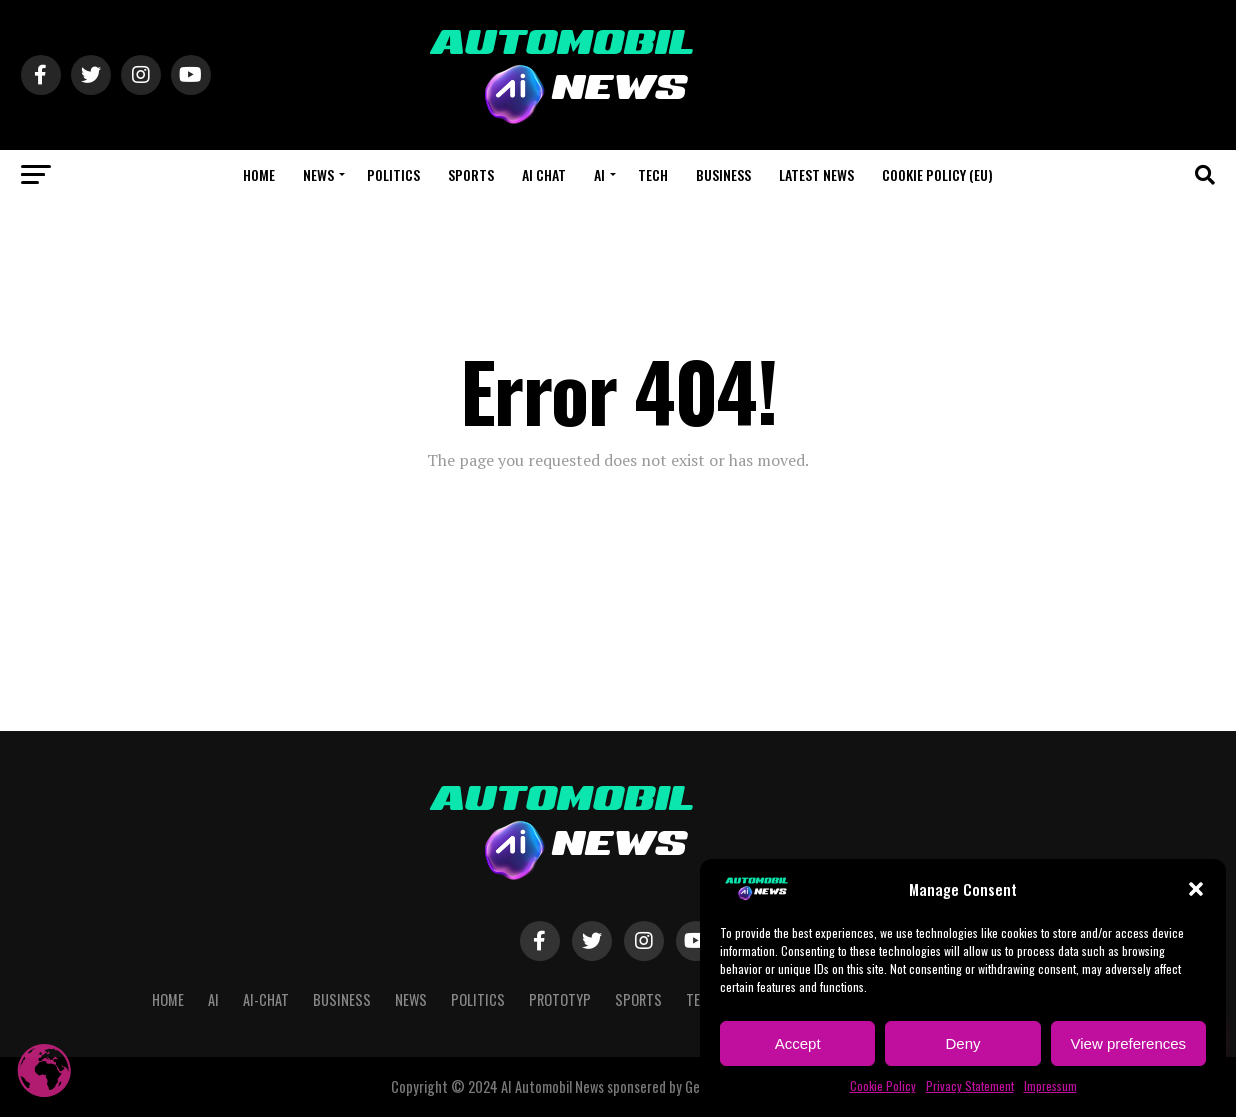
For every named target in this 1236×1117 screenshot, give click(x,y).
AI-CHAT (266, 999)
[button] (1196, 889)
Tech (653, 174)
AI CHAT (544, 174)
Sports (471, 174)
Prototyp (560, 999)
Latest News (816, 174)
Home (259, 174)
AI (599, 174)
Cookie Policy (883, 1085)
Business (723, 174)
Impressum (1050, 1085)
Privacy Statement (970, 1085)
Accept (798, 1043)
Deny (962, 1043)
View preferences (1129, 1043)
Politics (393, 174)
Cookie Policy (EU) (937, 174)
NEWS (318, 174)
